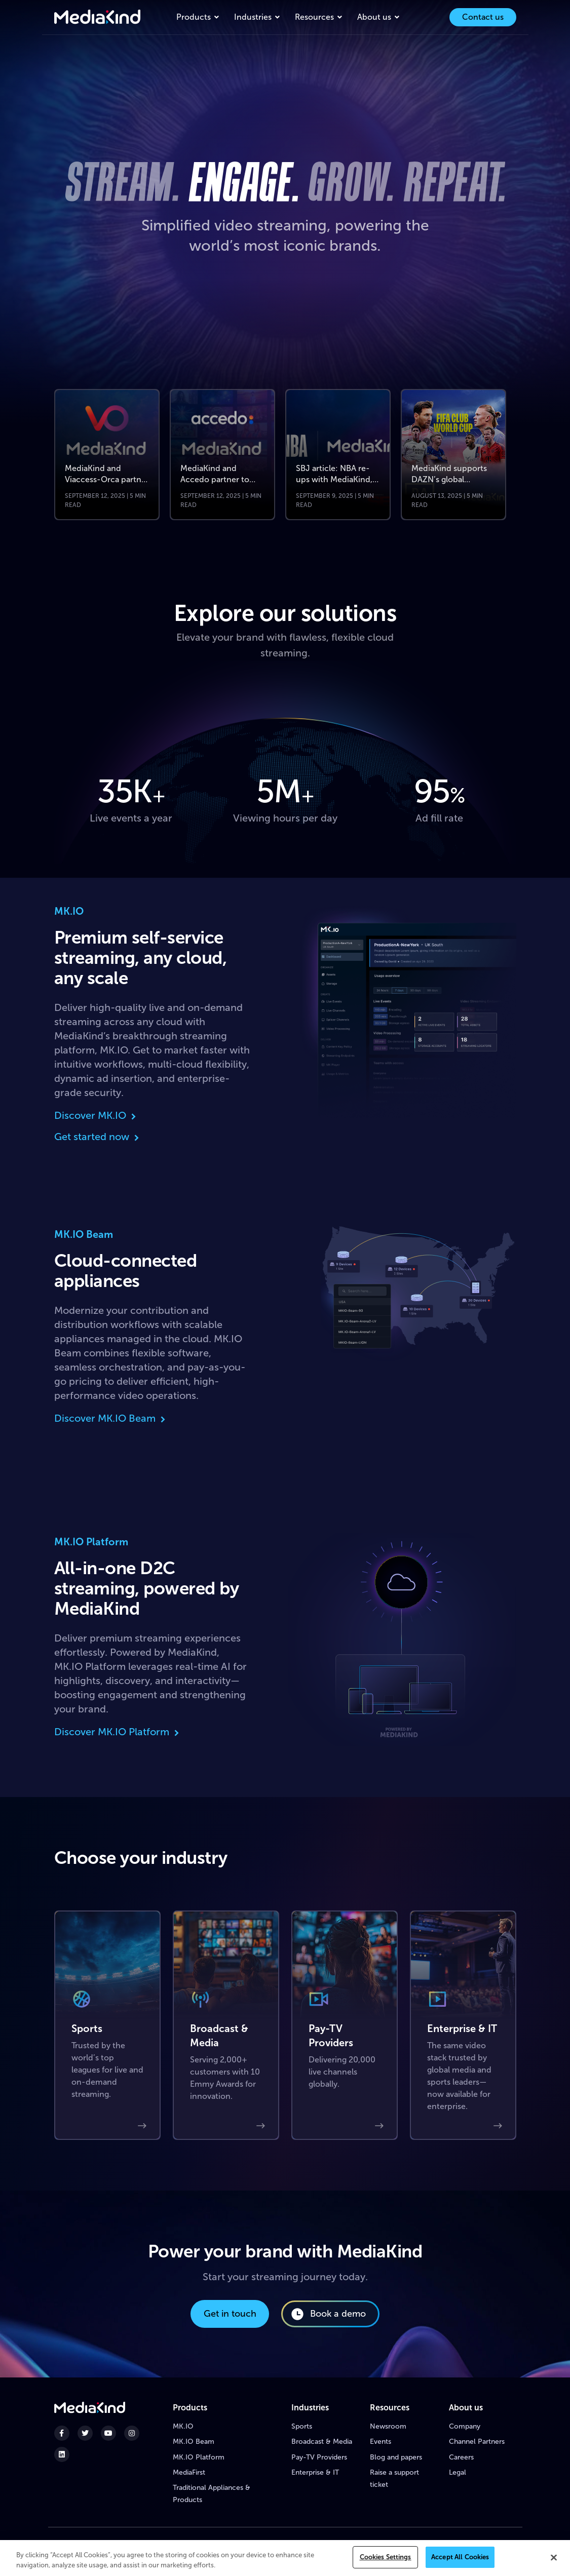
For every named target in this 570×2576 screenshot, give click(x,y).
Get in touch (230, 2314)
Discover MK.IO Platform (117, 1731)
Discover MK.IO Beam (110, 1418)
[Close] (554, 2558)
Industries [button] (253, 17)
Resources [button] (314, 17)
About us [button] (374, 17)
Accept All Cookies (460, 2558)
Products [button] (193, 17)
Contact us (483, 17)
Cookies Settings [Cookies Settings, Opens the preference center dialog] (385, 2558)
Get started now (97, 1136)
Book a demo (328, 2314)
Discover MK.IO (96, 1115)
